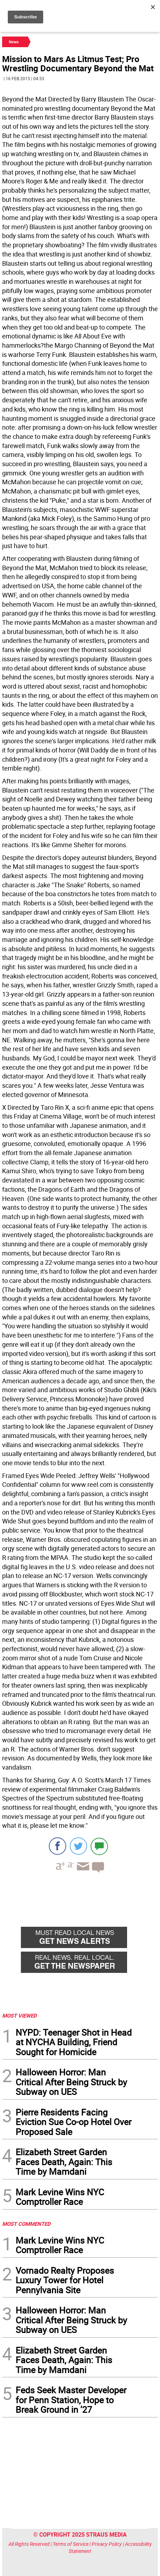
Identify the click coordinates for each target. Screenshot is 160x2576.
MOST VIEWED (19, 2015)
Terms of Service (70, 2544)
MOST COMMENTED (26, 2223)
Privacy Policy (107, 2544)
